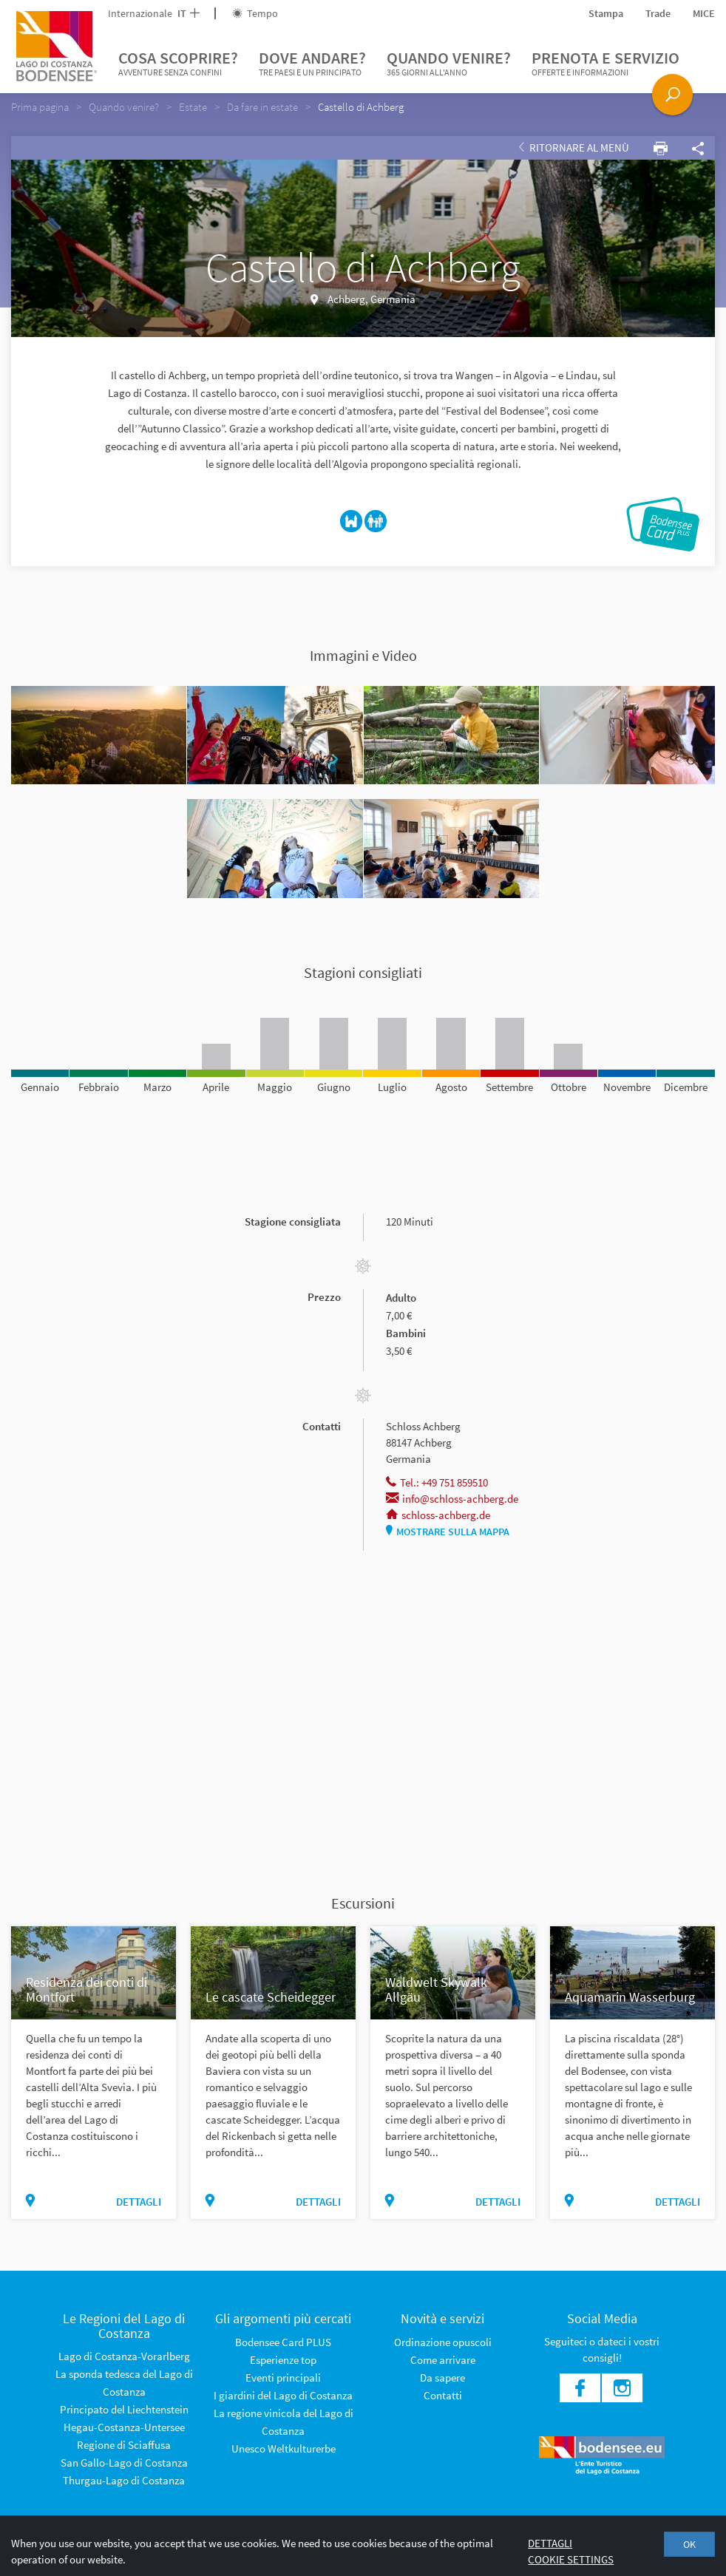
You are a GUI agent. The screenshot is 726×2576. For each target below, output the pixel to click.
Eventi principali (283, 2378)
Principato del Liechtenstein (124, 2409)
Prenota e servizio (605, 63)
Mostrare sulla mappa (447, 1531)
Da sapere (442, 2378)
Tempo (255, 13)
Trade (658, 13)
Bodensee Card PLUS (283, 2342)
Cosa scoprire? (178, 63)
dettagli (138, 2202)
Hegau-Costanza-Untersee (124, 2427)
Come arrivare (442, 2360)
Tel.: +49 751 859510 (437, 1482)
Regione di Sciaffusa (124, 2445)
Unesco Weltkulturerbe (283, 2448)
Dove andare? (312, 63)
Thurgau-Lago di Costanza (124, 2480)
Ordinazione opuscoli (443, 2342)
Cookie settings (571, 2559)
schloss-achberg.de (438, 1515)
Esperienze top (283, 2360)
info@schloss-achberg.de (452, 1499)
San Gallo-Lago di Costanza (124, 2463)
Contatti (443, 2395)
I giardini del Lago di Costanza (283, 2395)
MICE (704, 13)
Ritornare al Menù (574, 147)
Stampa (605, 13)
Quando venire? (449, 63)
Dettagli (550, 2543)
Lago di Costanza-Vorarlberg (124, 2356)
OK (689, 2544)
